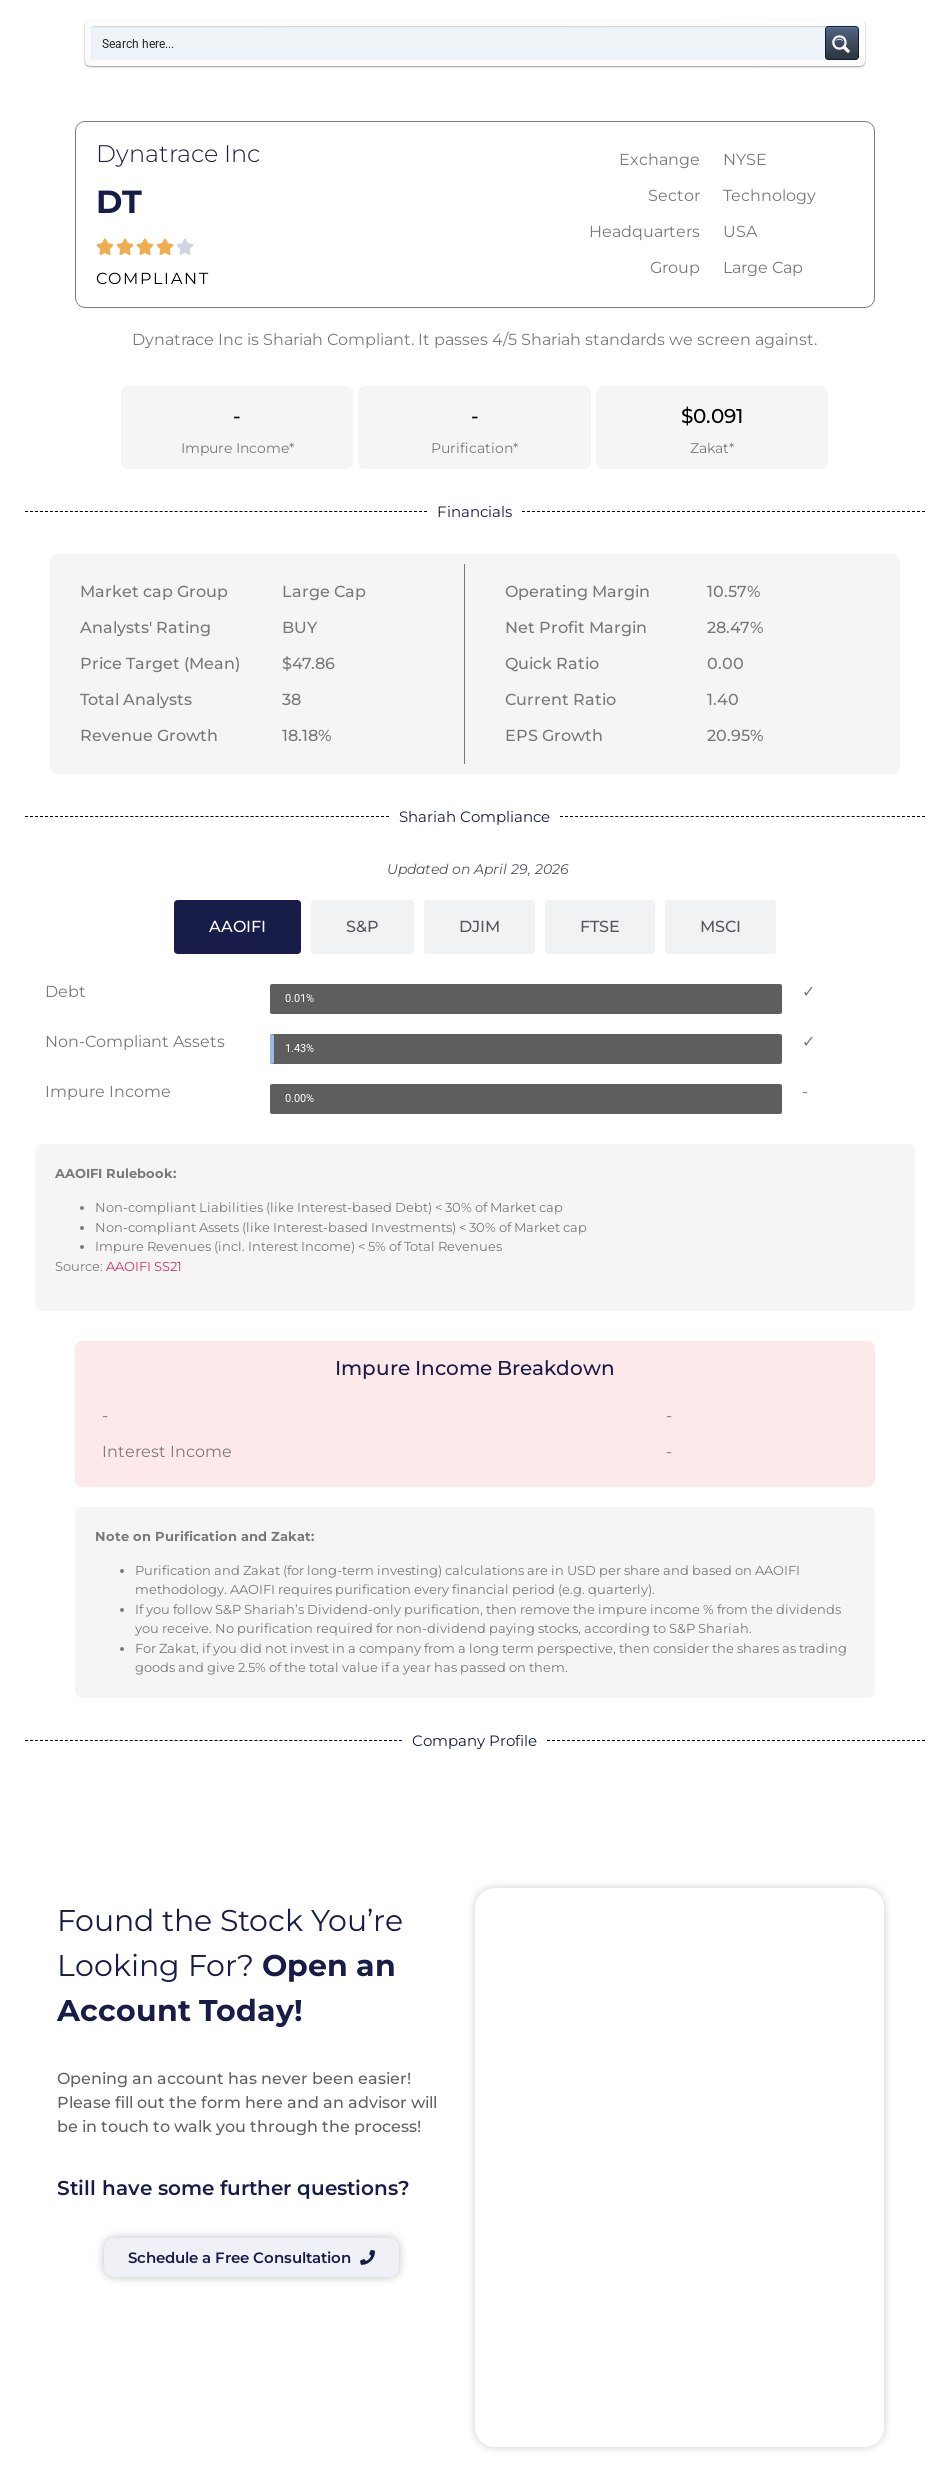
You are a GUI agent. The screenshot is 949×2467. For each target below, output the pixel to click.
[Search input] (459, 43)
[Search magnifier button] (842, 43)
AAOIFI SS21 (144, 1266)
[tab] (237, 927)
